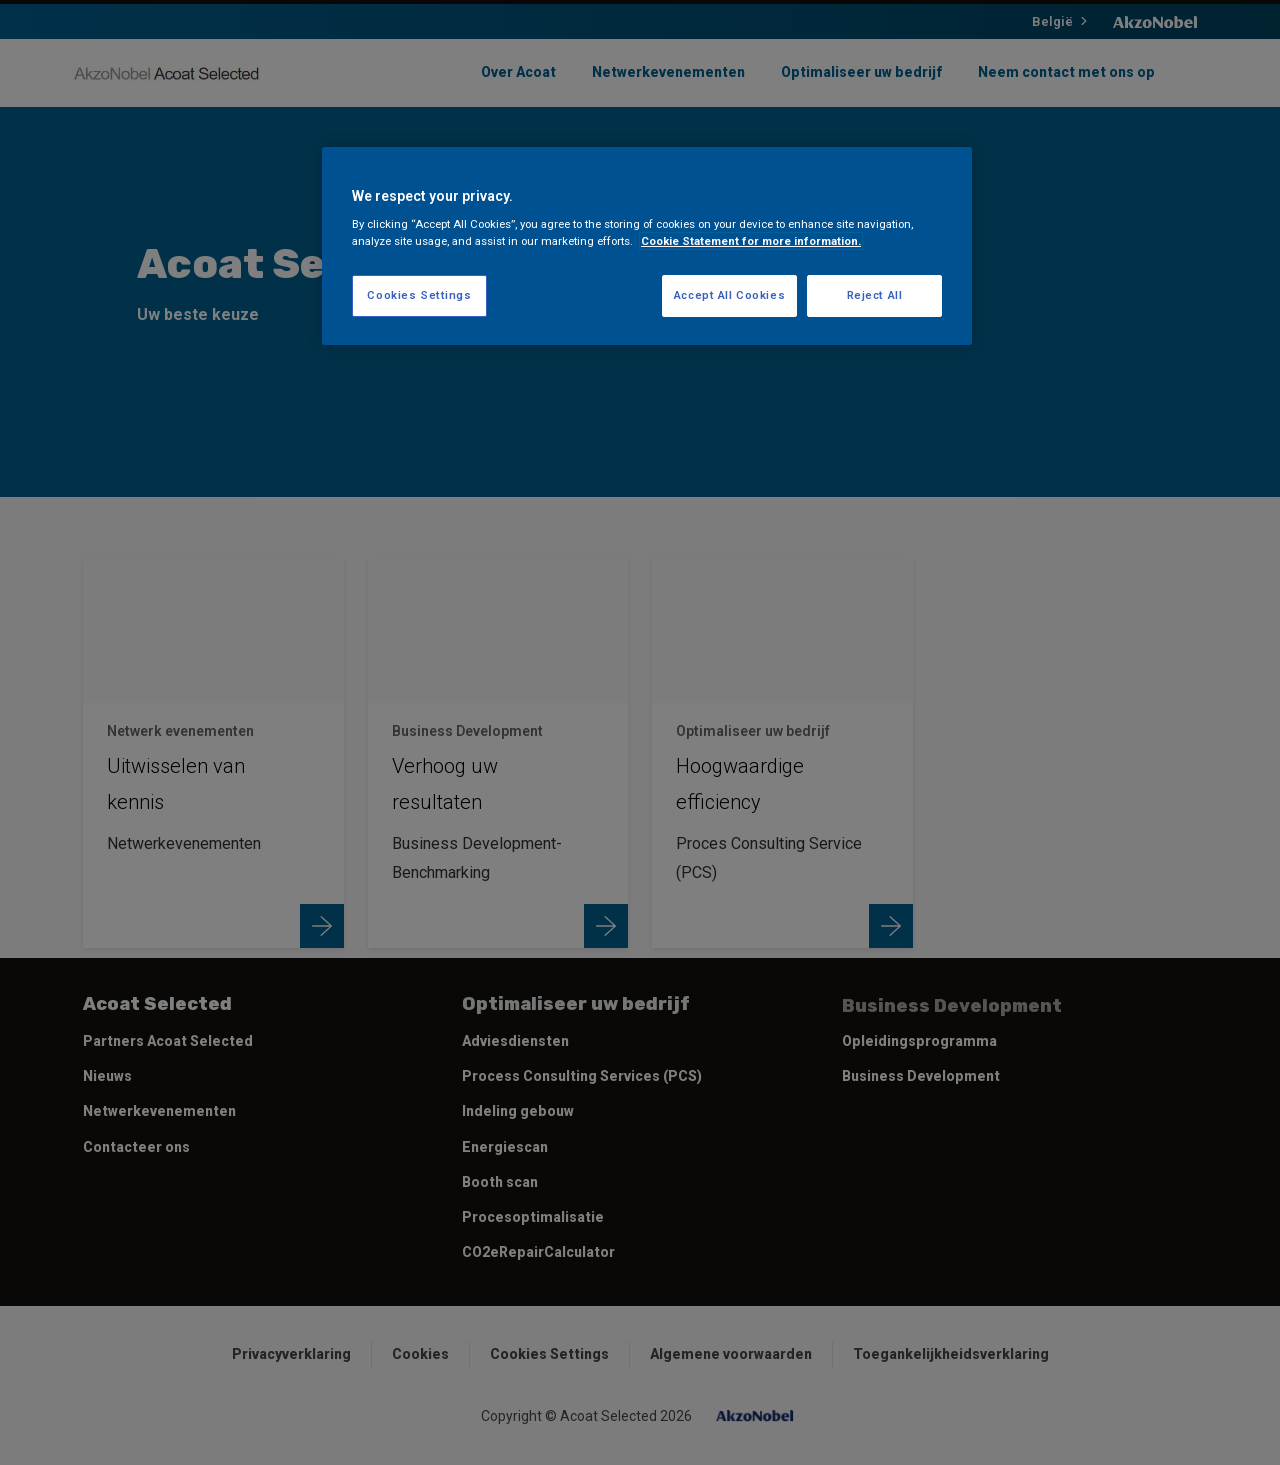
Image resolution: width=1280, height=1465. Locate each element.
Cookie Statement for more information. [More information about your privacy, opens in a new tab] (751, 241)
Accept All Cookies (729, 295)
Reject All (875, 295)
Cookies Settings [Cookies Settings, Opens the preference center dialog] (419, 295)
